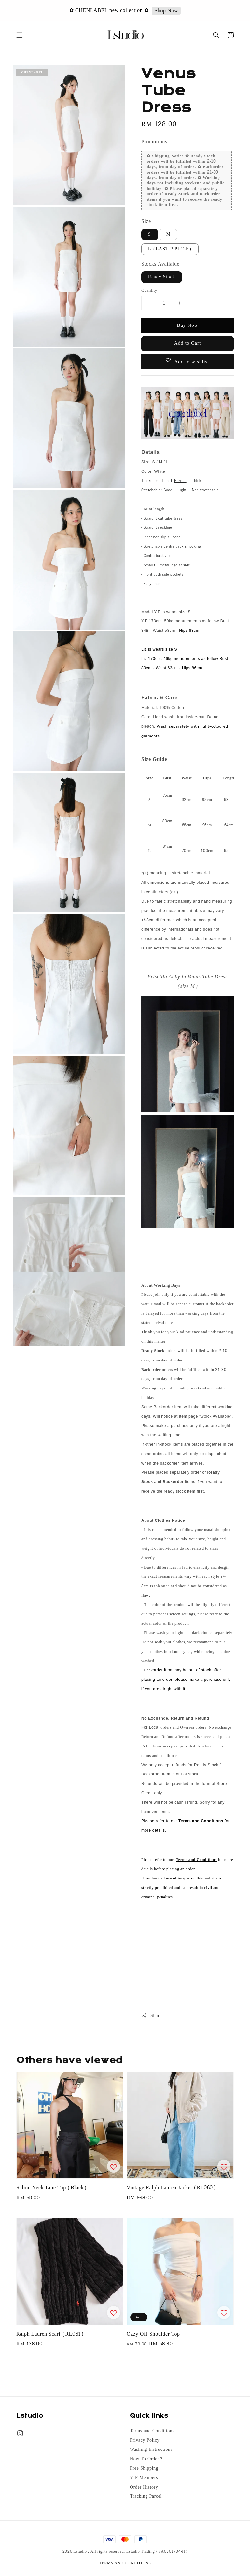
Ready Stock (161, 277)
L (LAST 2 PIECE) (170, 249)
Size (146, 221)
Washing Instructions (151, 2449)
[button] (19, 35)
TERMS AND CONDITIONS (125, 2563)
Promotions (154, 141)
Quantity (149, 290)
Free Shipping (144, 2468)
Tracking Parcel (146, 2496)
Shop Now (167, 11)
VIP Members (144, 2478)
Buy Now (187, 325)
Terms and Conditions (152, 2431)
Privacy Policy (145, 2440)
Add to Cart (187, 343)
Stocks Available (160, 264)
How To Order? (146, 2459)
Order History (144, 2487)
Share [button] (151, 2016)
